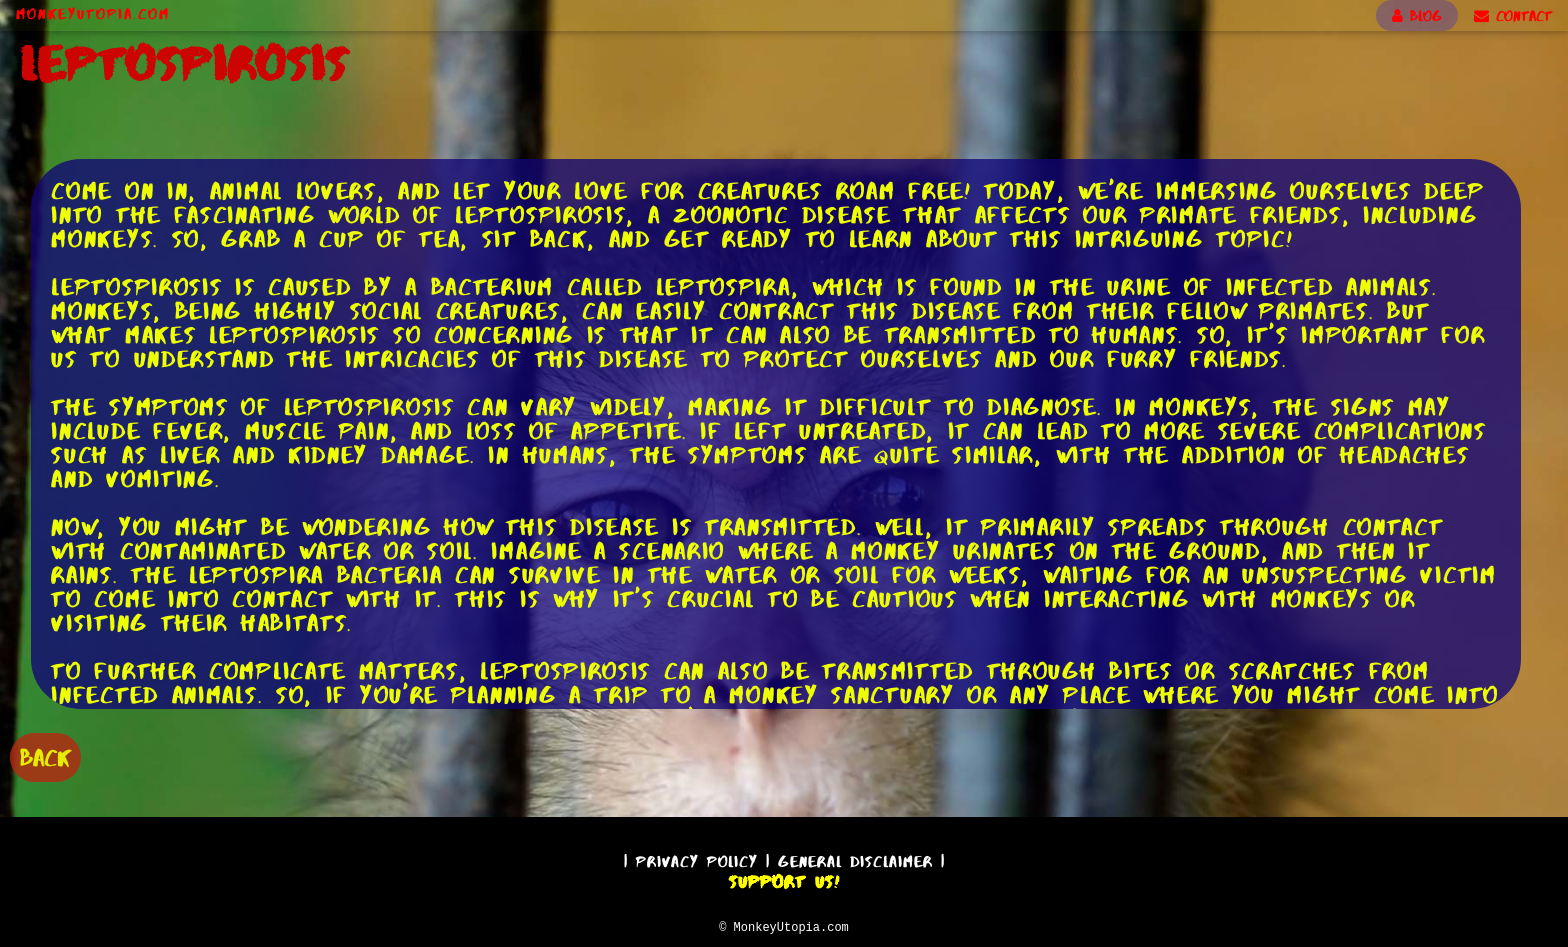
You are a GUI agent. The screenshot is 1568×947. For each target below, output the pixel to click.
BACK (45, 755)
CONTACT (1513, 16)
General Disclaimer (855, 858)
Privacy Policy (697, 858)
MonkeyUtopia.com (93, 14)
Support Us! (784, 879)
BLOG (1417, 16)
